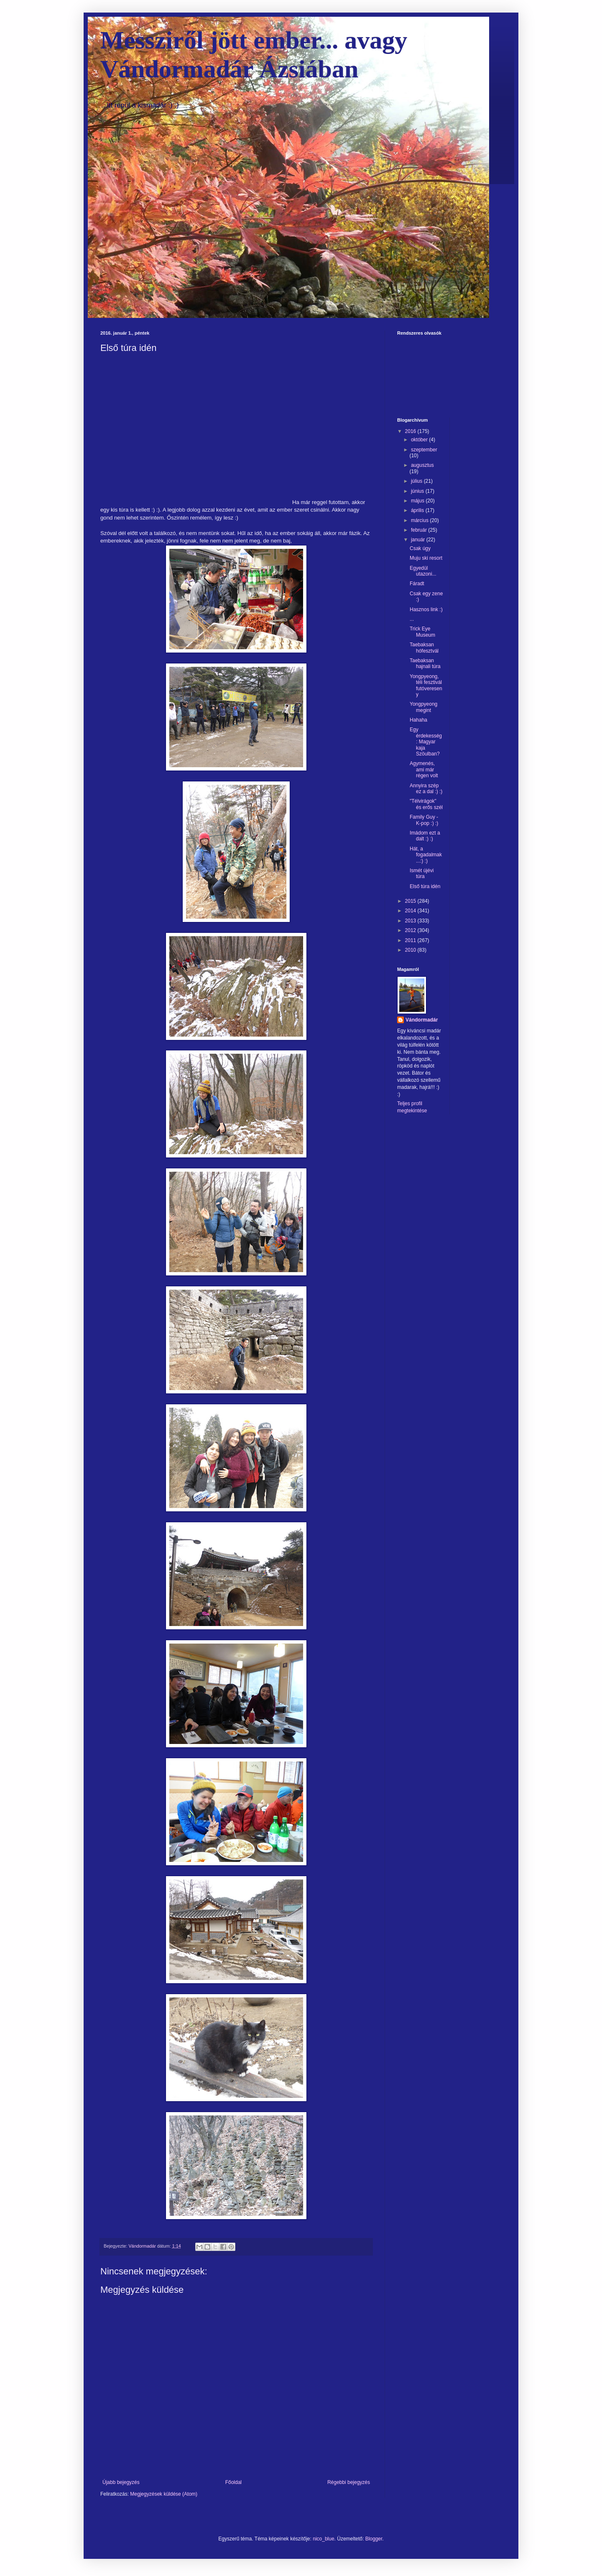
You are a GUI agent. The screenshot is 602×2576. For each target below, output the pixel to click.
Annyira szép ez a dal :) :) (426, 788)
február (419, 530)
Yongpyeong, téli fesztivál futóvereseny (426, 685)
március (420, 520)
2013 (411, 921)
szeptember (424, 450)
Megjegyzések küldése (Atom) (163, 2494)
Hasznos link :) (426, 609)
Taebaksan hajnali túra (425, 663)
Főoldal (233, 2482)
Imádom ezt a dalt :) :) (425, 836)
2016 (411, 431)
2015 (411, 901)
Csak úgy (420, 548)
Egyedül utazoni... (423, 571)
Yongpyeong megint (423, 707)
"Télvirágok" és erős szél (426, 804)
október (420, 440)
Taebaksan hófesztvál (424, 647)
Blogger (374, 2539)
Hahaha (418, 720)
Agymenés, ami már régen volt (424, 769)
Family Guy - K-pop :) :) (424, 820)
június (418, 491)
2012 (411, 930)
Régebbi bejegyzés (348, 2482)
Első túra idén (425, 886)
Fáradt (417, 583)
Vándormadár (422, 1020)
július (417, 481)
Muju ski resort (426, 558)
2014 (411, 911)
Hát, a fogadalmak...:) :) (426, 855)
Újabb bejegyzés (121, 2482)
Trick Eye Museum (422, 632)
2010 (411, 950)
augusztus (422, 465)
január (418, 540)
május (418, 501)
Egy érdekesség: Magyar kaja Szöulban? (426, 742)
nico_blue (323, 2539)
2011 (411, 940)
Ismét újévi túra (422, 873)
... (412, 619)
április (418, 510)
